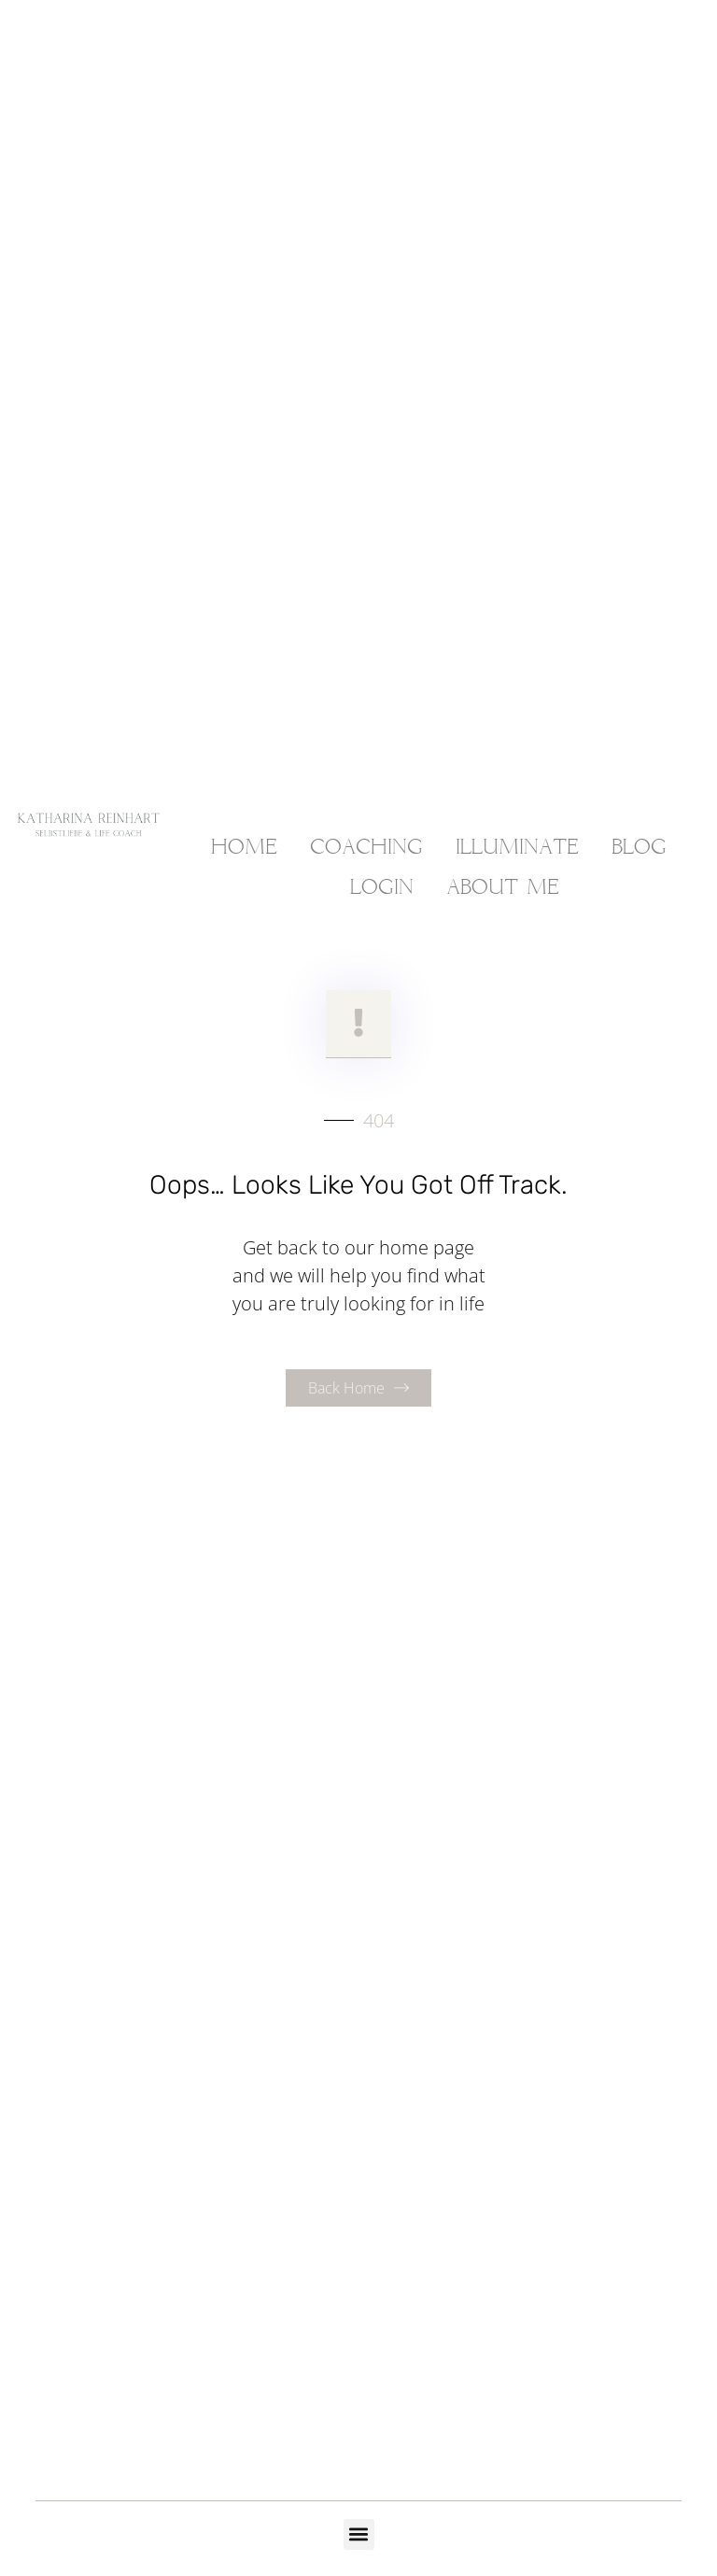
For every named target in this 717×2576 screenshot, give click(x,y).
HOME (244, 848)
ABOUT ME (502, 888)
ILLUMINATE (517, 848)
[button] (359, 2534)
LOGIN (382, 888)
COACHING (366, 848)
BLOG (639, 848)
